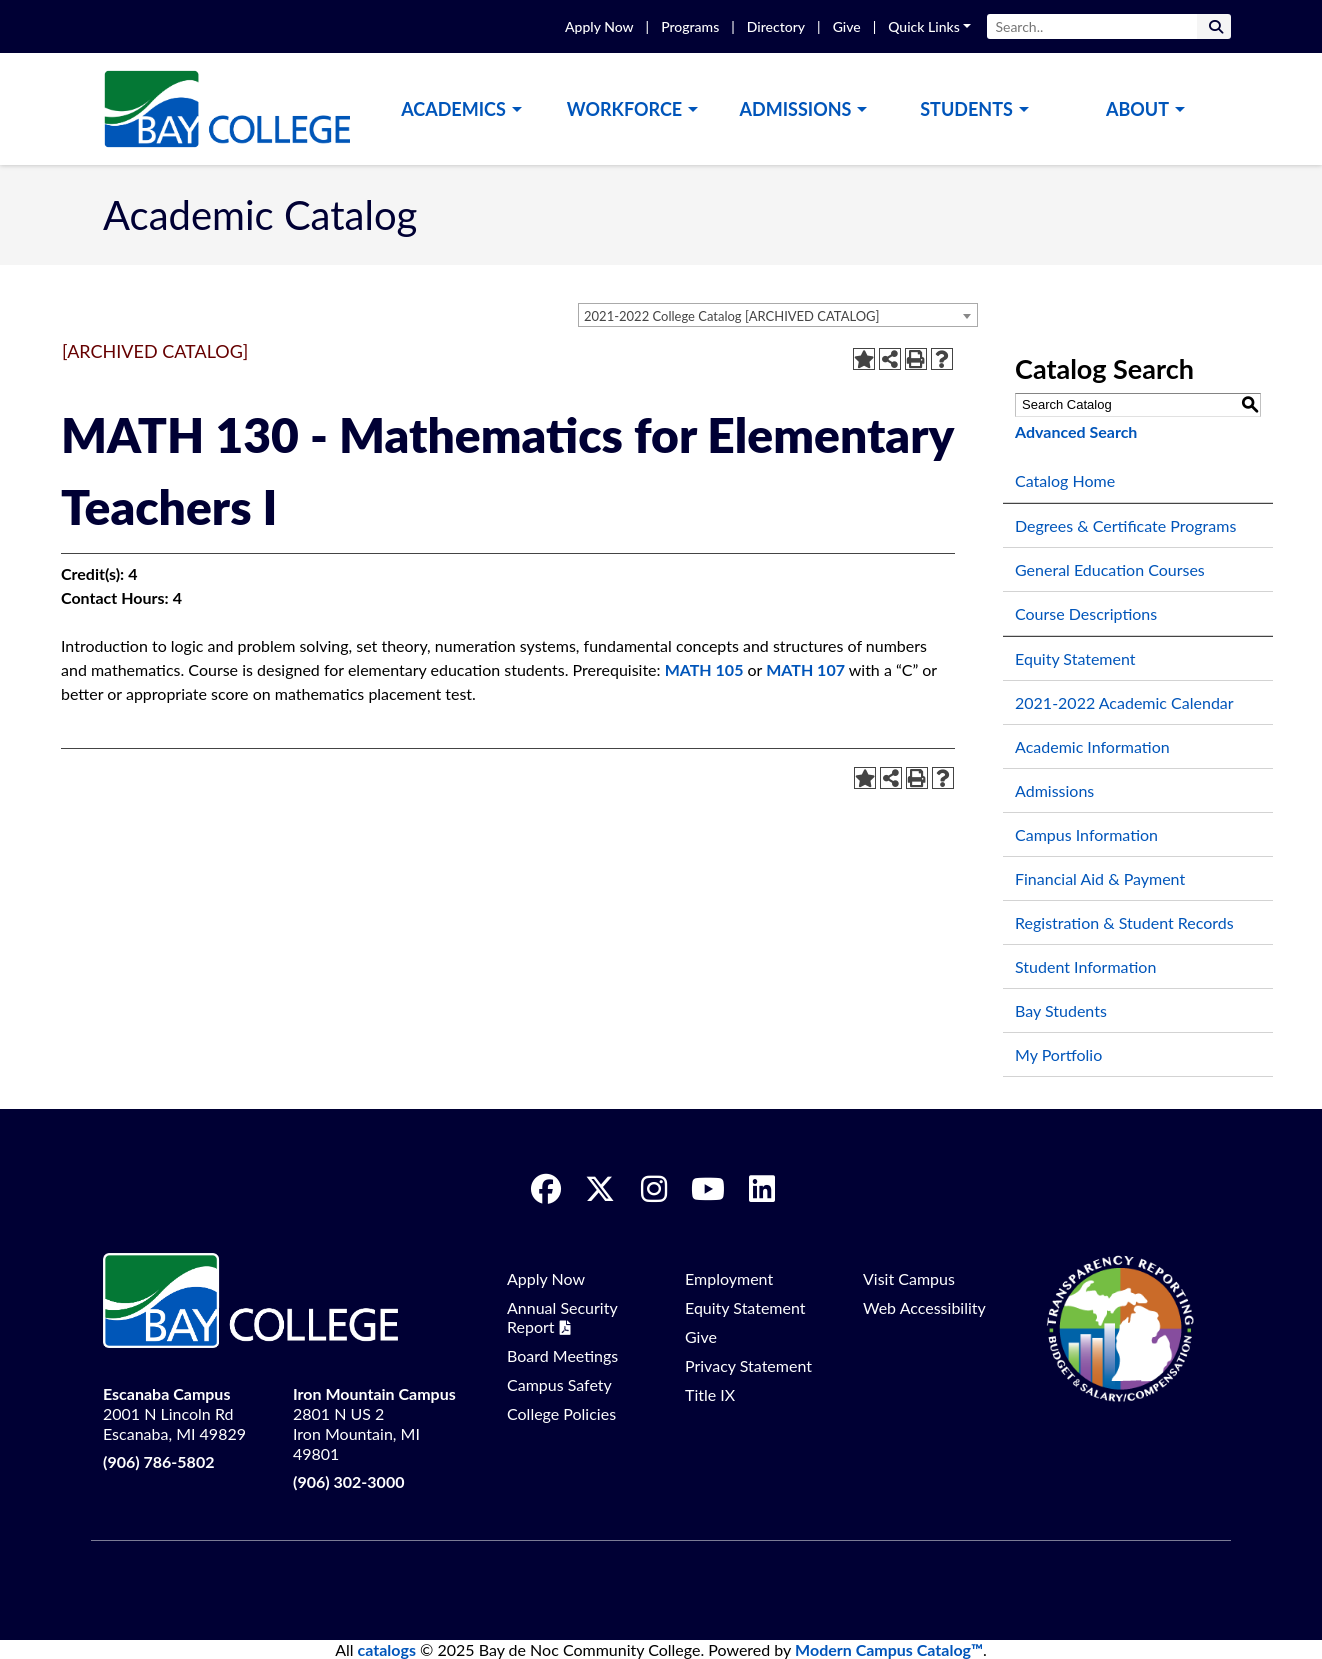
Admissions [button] (796, 109)
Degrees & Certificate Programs (1125, 525)
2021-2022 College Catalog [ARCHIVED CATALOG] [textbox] (731, 316)
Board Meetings (562, 1355)
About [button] (1137, 109)
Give (847, 26)
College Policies (561, 1413)
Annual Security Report (562, 1317)
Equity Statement (1075, 658)
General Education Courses (1110, 569)
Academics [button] (453, 109)
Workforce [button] (624, 109)
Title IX (710, 1394)
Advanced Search (1076, 431)
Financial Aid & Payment (1100, 878)
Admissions (1054, 790)
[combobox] (778, 315)
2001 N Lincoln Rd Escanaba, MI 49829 (174, 1413)
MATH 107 (805, 669)
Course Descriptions (1086, 613)
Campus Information (1086, 834)
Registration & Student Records (1124, 922)
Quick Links (924, 26)
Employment (729, 1278)
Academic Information (1092, 746)
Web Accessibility (924, 1307)
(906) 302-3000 (348, 1481)
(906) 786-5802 (158, 1461)
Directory (776, 26)
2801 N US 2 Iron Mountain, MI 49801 (374, 1423)
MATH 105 (704, 669)
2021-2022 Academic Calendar (1124, 702)
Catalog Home (1065, 480)
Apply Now (599, 26)
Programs (690, 26)
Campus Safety (559, 1384)
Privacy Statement (748, 1365)
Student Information (1085, 966)
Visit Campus (909, 1278)
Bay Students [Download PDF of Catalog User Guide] (1061, 1010)
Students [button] (966, 109)
